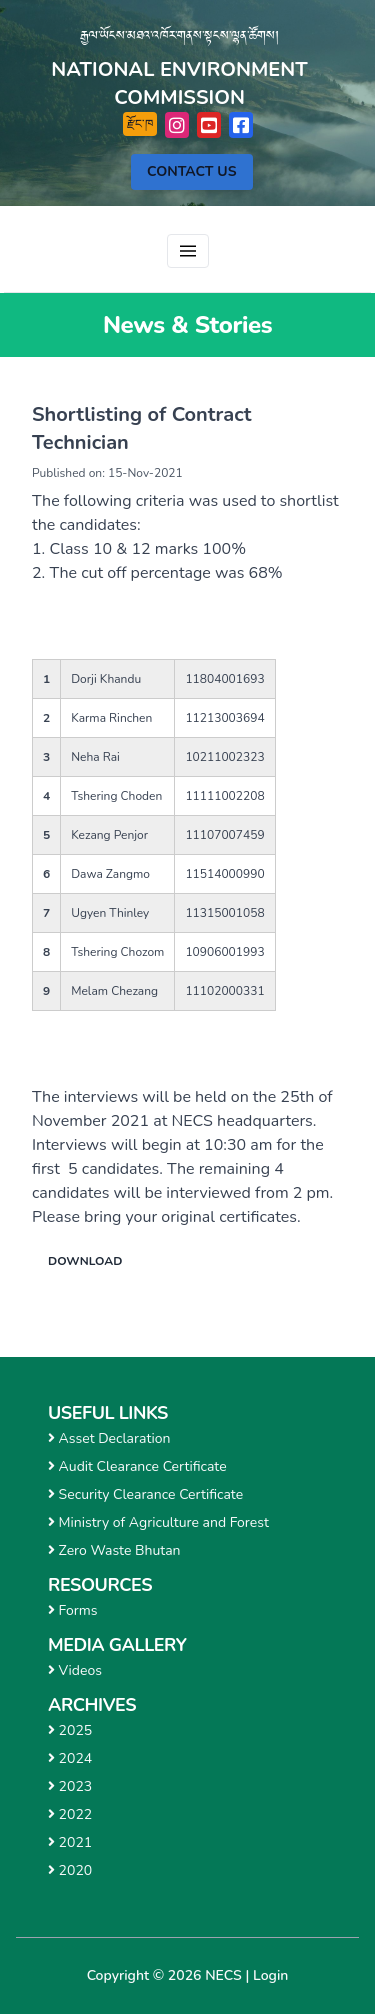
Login (270, 1975)
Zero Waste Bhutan (114, 1550)
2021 (70, 1842)
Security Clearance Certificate (145, 1494)
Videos (75, 1670)
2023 (70, 1786)
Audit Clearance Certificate (137, 1466)
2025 (70, 1730)
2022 (70, 1814)
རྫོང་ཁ (140, 124)
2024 (70, 1758)
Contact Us (192, 171)
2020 (70, 1870)
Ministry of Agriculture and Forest (158, 1522)
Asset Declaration (109, 1438)
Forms (73, 1610)
